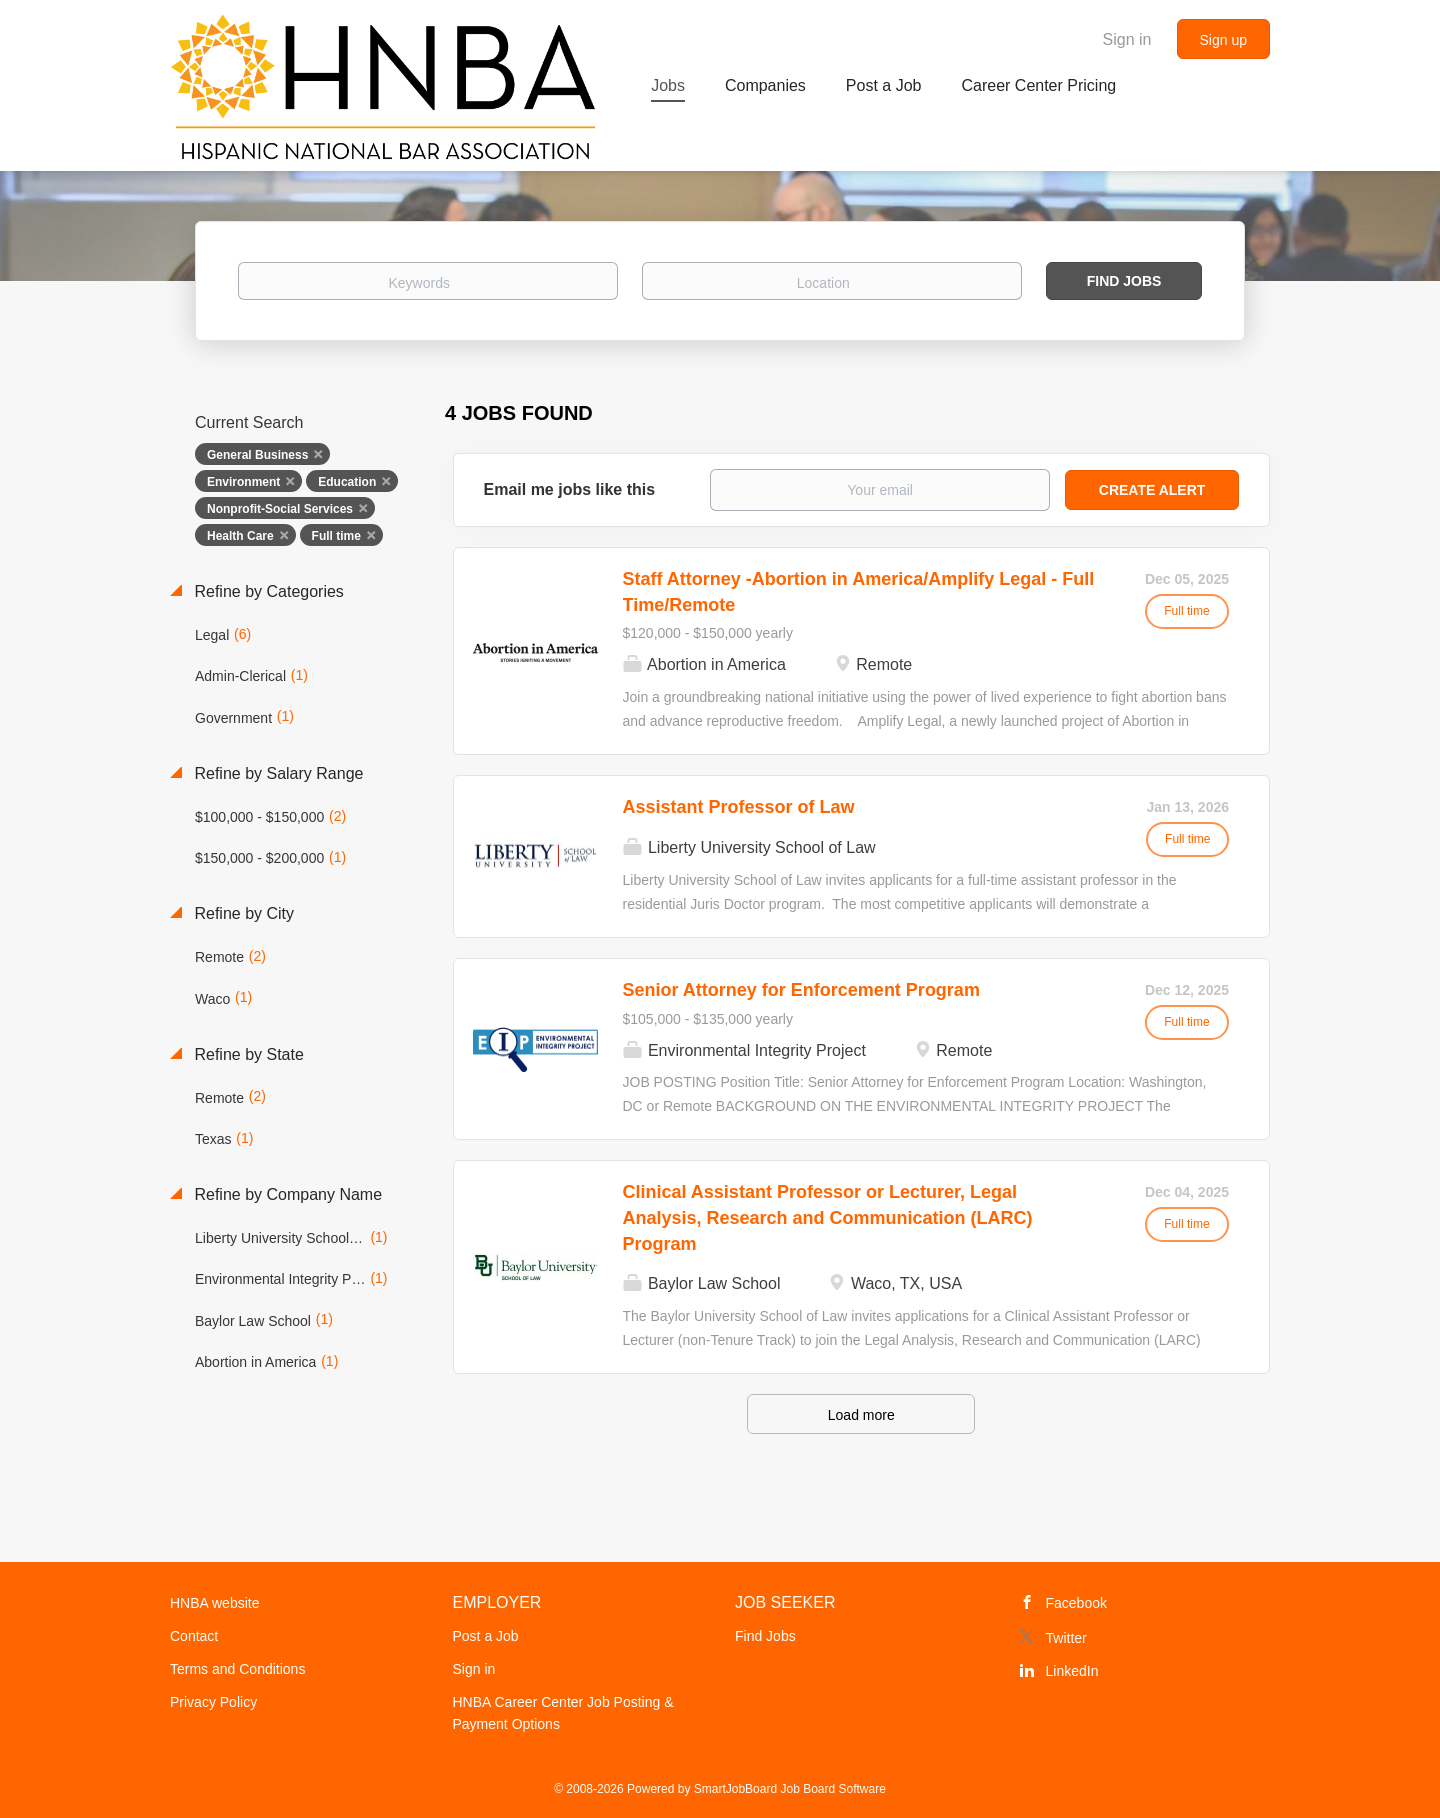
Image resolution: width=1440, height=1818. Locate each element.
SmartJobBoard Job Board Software (790, 1789)
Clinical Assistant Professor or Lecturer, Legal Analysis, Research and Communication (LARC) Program (828, 1217)
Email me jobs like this (570, 489)
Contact (194, 1636)
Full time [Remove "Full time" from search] (336, 536)
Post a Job (486, 1636)
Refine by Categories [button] (267, 591)
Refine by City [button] (242, 913)
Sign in (1127, 39)
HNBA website (214, 1603)
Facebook (1076, 1603)
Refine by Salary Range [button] (276, 773)
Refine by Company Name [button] (286, 1194)
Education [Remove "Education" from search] (347, 482)
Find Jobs (1124, 281)
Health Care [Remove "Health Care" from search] (240, 536)
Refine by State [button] (247, 1054)
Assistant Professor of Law (739, 807)
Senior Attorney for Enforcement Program (801, 990)
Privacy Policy (213, 1702)
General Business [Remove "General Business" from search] (257, 455)
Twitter (1066, 1638)
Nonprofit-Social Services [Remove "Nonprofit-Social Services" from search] (280, 509)
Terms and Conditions (237, 1669)
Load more (861, 1415)
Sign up (1223, 40)
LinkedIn (1072, 1671)
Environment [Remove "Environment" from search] (243, 482)
